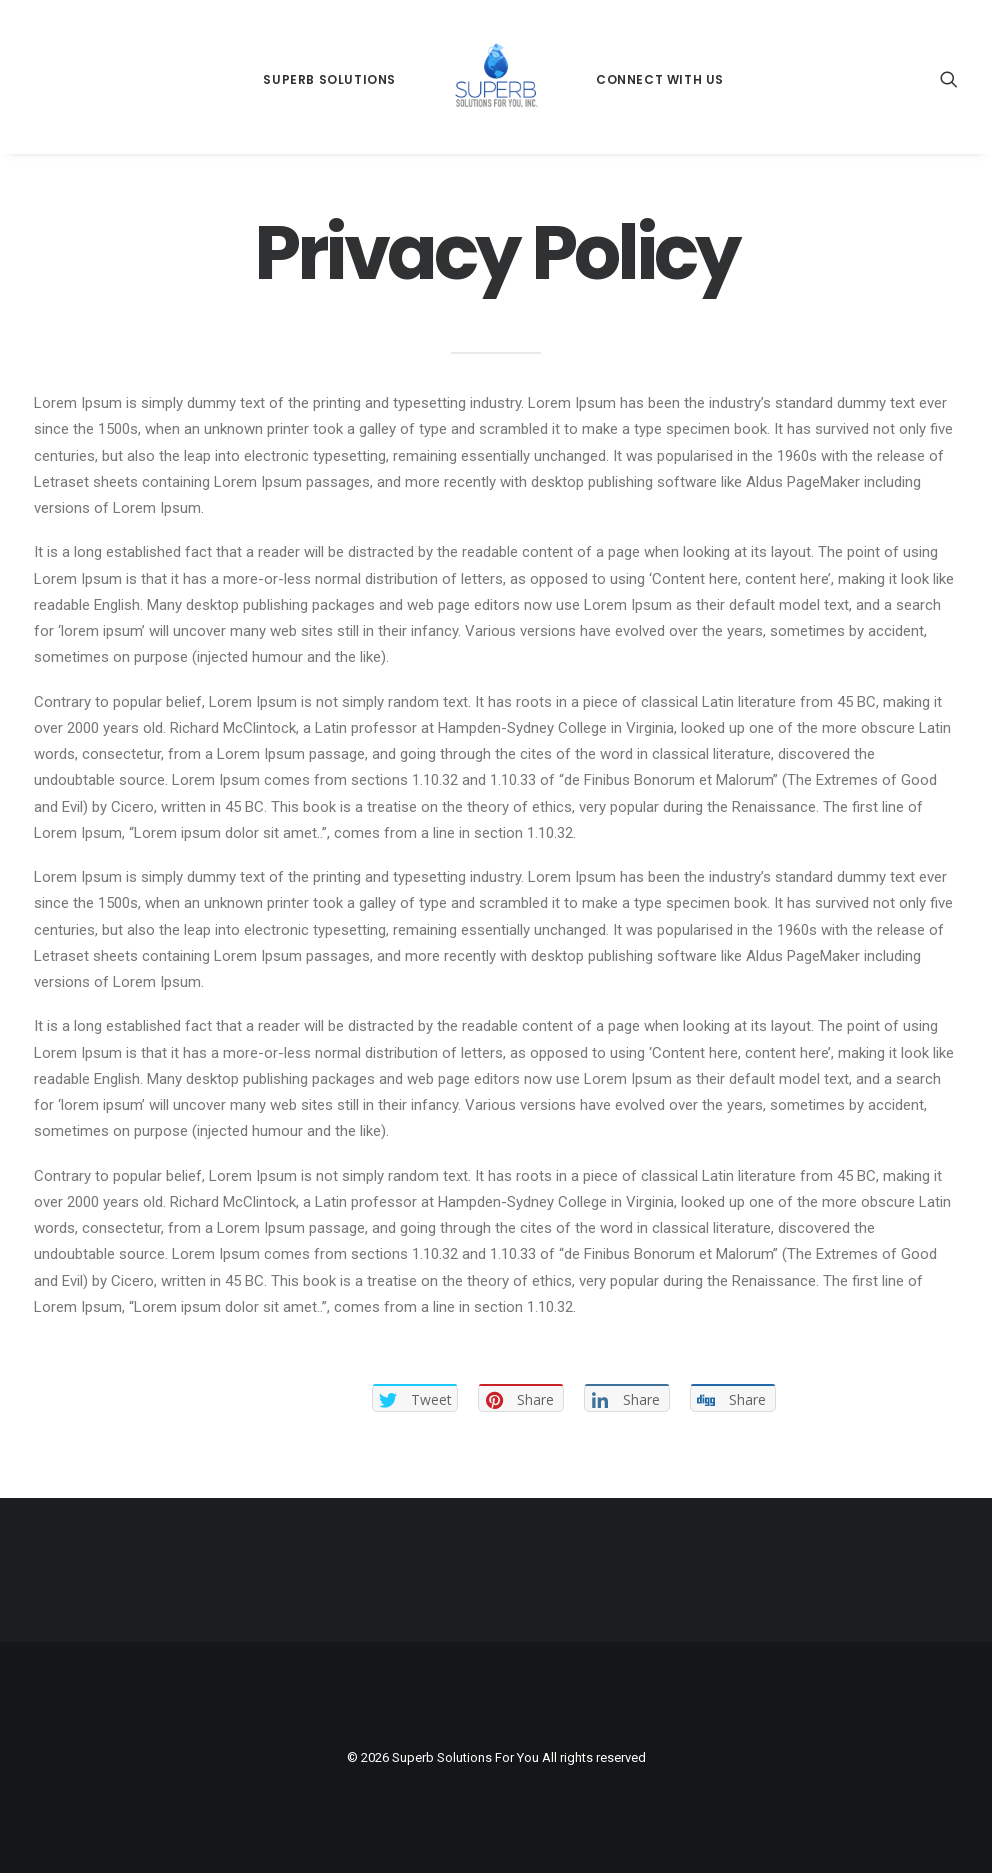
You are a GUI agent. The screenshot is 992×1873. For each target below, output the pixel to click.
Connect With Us (660, 79)
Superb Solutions (329, 79)
